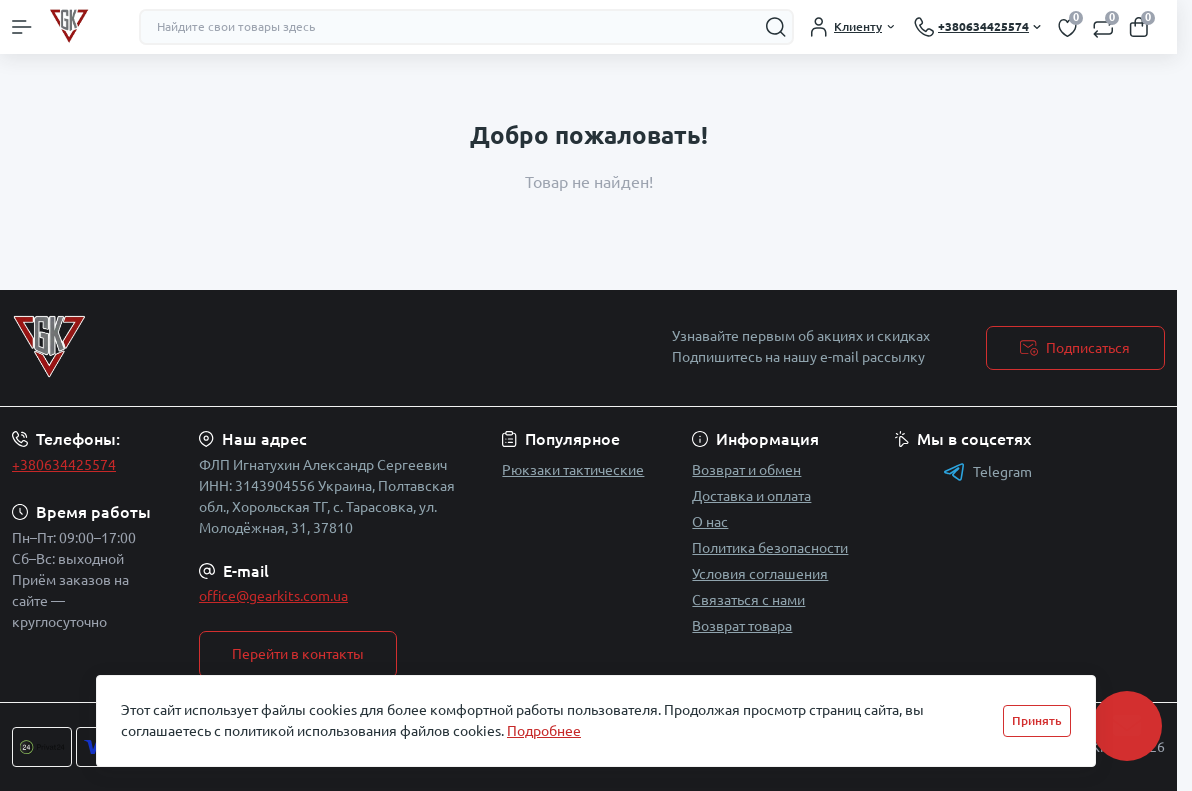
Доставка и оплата (751, 496)
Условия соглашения (760, 574)
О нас (710, 522)
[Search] (776, 27)
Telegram (987, 472)
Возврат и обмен (746, 470)
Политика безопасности (770, 548)
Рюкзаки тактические (573, 470)
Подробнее (544, 731)
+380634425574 (64, 465)
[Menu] (22, 27)
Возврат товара (742, 626)
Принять (1037, 720)
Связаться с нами (748, 600)
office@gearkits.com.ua (273, 596)
